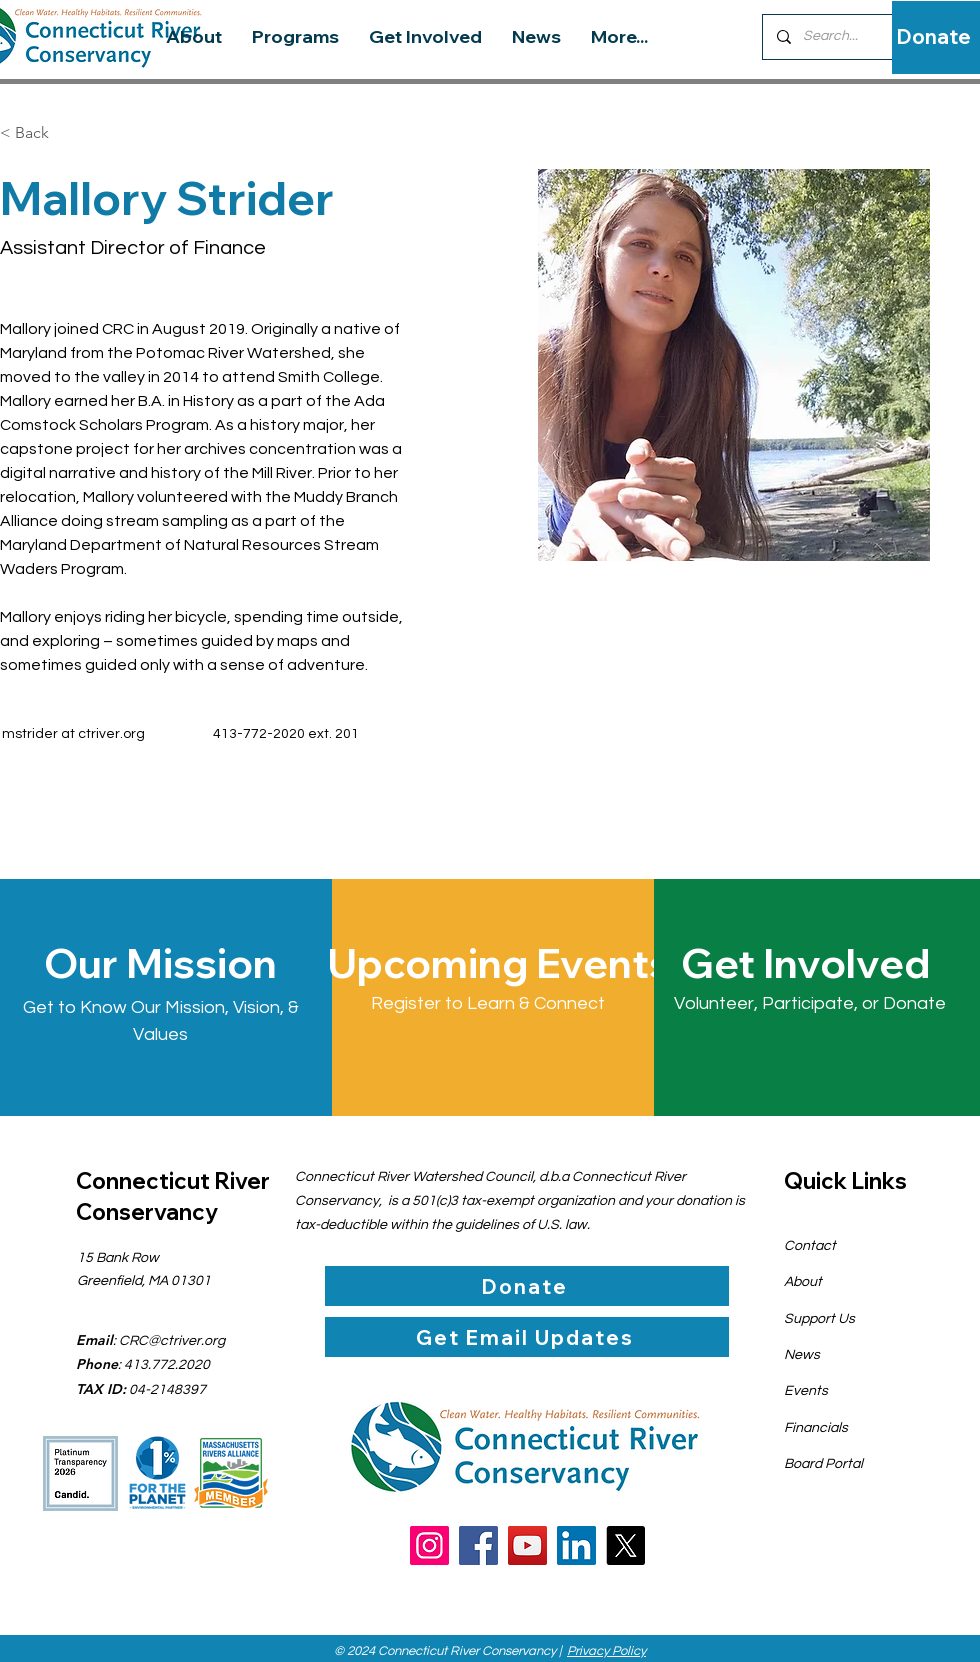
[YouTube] (527, 1545)
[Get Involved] (809, 963)
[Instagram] (429, 1545)
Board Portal (823, 1464)
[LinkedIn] (576, 1545)
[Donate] (933, 37)
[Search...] (844, 37)
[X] (625, 1545)
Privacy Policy (606, 1651)
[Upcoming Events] (498, 963)
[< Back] (39, 133)
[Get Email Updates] (527, 1337)
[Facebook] (478, 1545)
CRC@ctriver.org (172, 1341)
